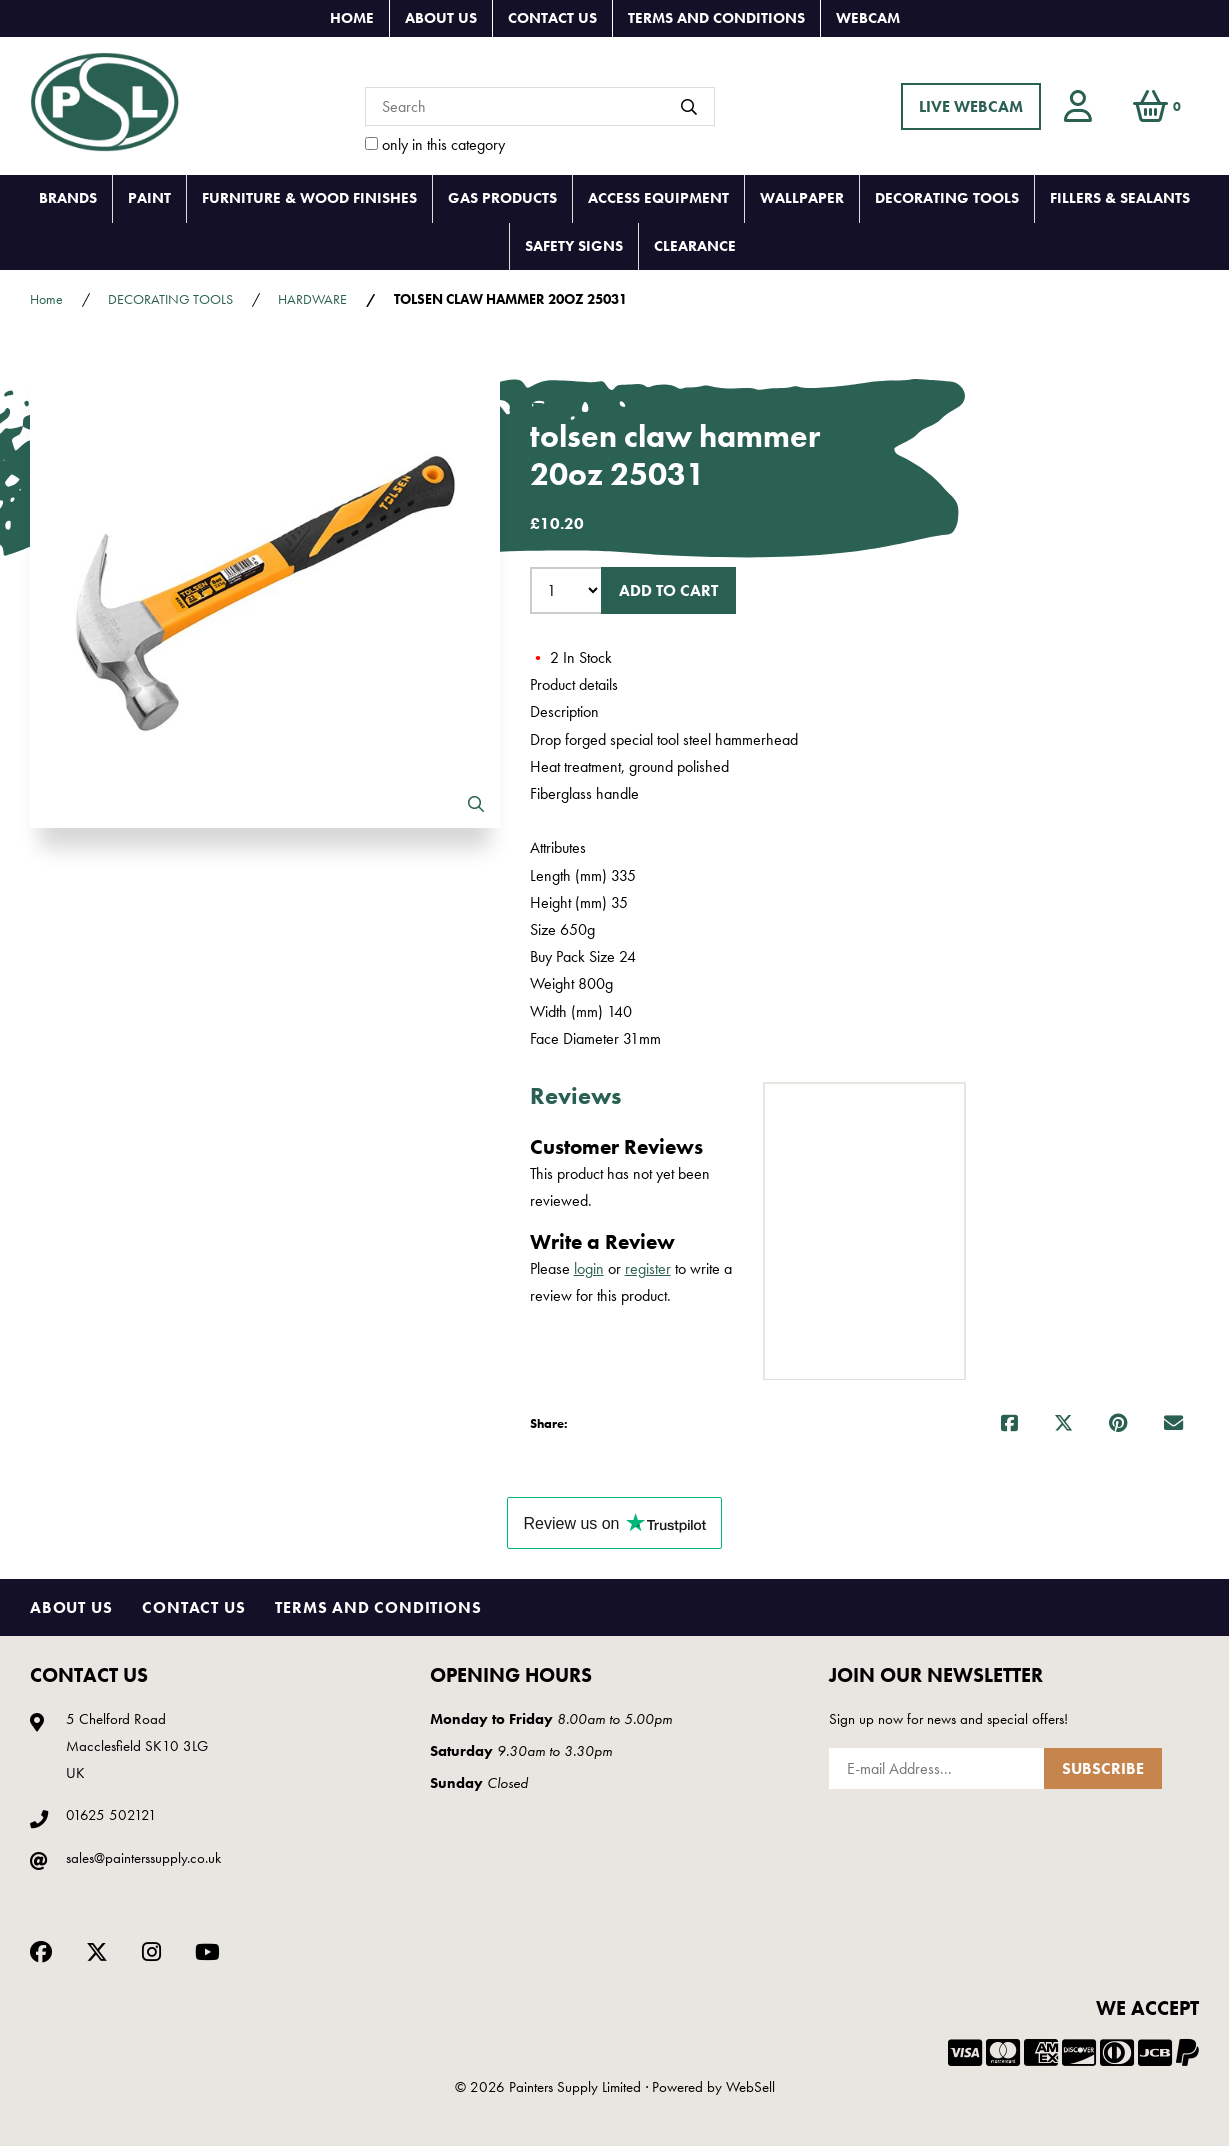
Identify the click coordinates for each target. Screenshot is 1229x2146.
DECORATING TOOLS (947, 198)
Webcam (868, 18)
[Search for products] (540, 106)
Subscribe (1103, 1768)
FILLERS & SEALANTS (1120, 198)
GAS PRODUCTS (502, 198)
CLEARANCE (695, 246)
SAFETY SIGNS (574, 246)
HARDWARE (312, 299)
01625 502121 (111, 1815)
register (648, 1268)
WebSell (750, 2087)
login (589, 1268)
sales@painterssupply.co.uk (143, 1858)
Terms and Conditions (716, 18)
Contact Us (552, 18)
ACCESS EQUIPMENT (658, 198)
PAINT (149, 198)
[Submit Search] (689, 107)
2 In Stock (571, 657)
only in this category (435, 144)
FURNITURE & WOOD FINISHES (309, 198)
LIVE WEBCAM (971, 106)
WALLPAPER (802, 198)
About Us (441, 18)
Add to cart (668, 590)
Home (352, 18)
